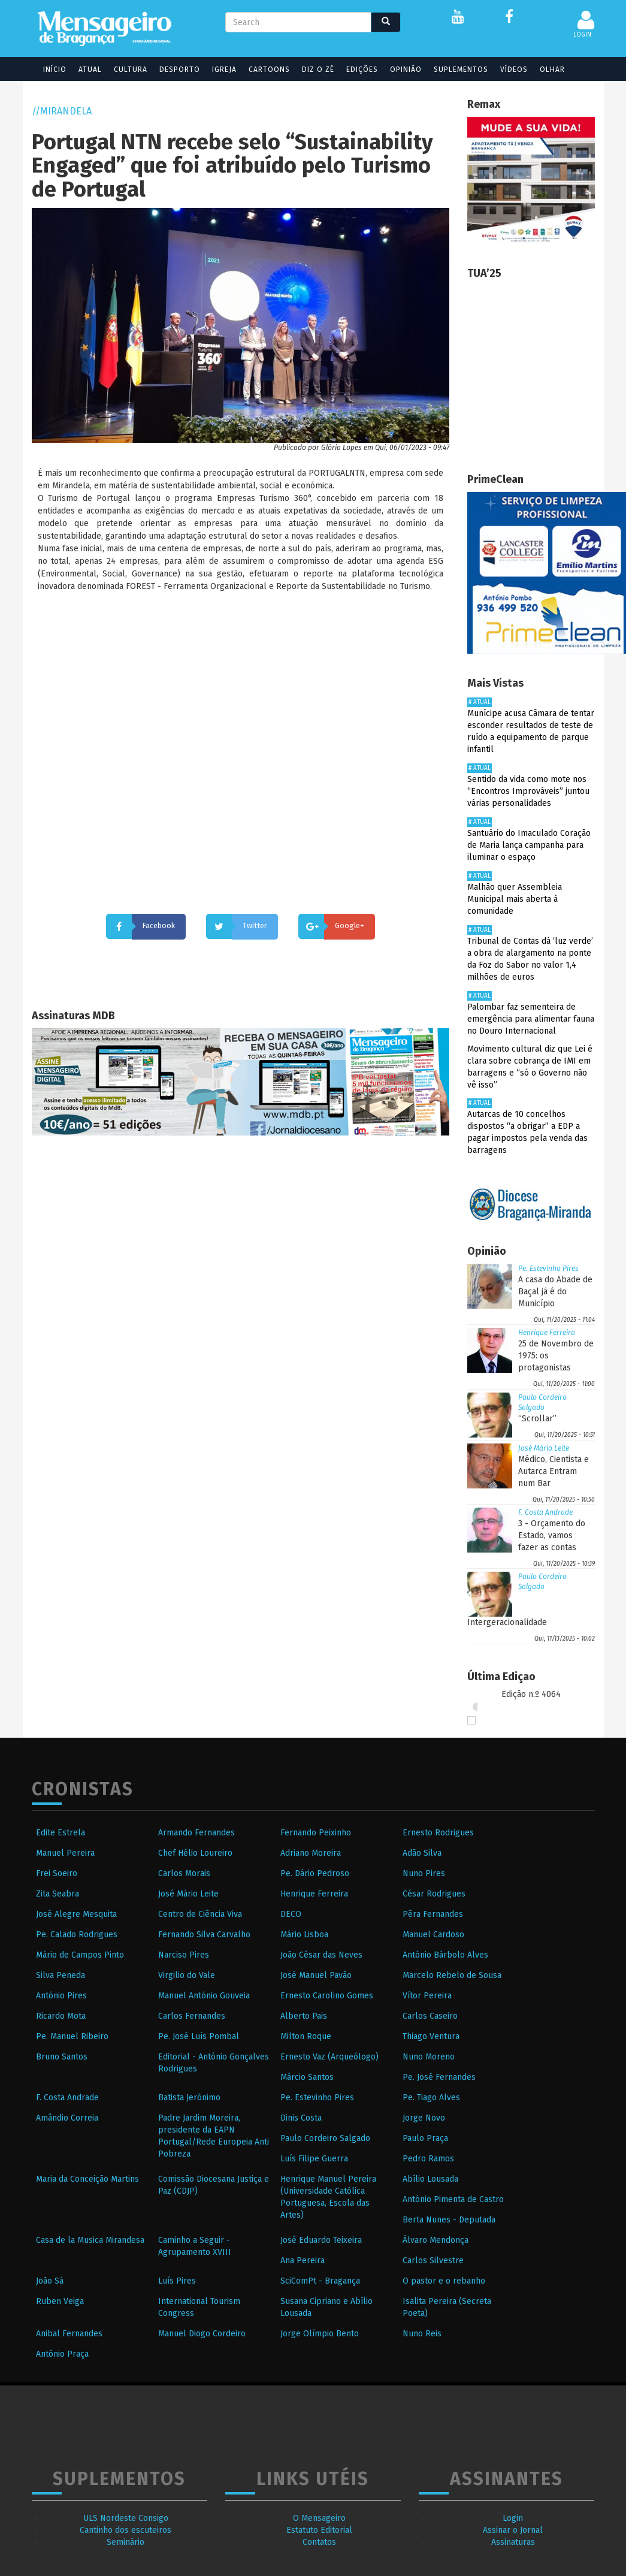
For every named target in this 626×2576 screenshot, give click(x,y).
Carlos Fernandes (191, 2016)
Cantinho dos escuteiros (125, 2530)
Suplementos (455, 69)
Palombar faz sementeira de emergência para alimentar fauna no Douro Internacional (530, 1019)
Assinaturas (513, 2542)
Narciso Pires (183, 1955)
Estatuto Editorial (319, 2530)
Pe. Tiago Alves (431, 2097)
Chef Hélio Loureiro (195, 1853)
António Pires (61, 1996)
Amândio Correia (67, 2118)
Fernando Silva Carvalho (204, 1934)
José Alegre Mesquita (76, 1914)
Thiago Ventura (431, 2036)
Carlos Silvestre (433, 2260)
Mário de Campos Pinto (80, 1955)
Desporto (174, 69)
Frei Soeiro (56, 1873)
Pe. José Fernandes (439, 2077)
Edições (357, 69)
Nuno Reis (422, 2334)
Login (513, 2518)
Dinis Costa (301, 2118)
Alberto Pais (303, 2016)
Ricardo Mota (61, 2016)
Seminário (125, 2542)
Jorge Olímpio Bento (319, 2334)
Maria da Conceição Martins (87, 2179)
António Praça (62, 2354)
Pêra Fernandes (433, 1914)
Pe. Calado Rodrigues (76, 1934)
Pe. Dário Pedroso (314, 1873)
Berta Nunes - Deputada (449, 2220)
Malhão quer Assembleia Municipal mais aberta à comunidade (514, 899)
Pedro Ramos (428, 2159)
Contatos (319, 2542)
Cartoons (264, 69)
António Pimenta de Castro (453, 2199)
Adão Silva (422, 1853)
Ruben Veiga (60, 2301)
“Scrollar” (537, 1419)
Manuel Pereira (65, 1853)
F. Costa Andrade (545, 1512)
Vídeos (508, 69)
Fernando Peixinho (315, 1833)
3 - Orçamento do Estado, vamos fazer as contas (551, 1535)
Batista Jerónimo (189, 2097)
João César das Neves (321, 1955)
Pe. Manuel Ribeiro (72, 2036)
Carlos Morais (184, 1873)
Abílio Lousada (430, 2179)
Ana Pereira (302, 2260)
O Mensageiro (319, 2518)
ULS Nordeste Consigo (125, 2518)
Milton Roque (305, 2036)
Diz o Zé (313, 69)
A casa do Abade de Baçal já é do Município (555, 1292)
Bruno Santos (61, 2057)
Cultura (125, 69)
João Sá (49, 2281)
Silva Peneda (60, 1975)
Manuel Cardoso (433, 1934)
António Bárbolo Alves (445, 1955)
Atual (84, 69)
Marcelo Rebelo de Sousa (452, 1975)
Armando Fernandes (196, 1833)
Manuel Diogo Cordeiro (202, 2334)
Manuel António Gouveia (204, 1996)
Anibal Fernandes (69, 2334)
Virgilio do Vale (186, 1975)
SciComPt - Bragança (320, 2281)
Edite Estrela (60, 1833)
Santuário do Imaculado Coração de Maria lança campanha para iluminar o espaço (529, 845)
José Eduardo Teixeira (321, 2240)
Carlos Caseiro (430, 2016)
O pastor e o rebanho (444, 2281)
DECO (290, 1914)
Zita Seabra (57, 1894)
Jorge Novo (424, 2118)
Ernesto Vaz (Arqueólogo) (329, 2057)
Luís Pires (177, 2281)
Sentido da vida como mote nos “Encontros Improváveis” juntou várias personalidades (528, 791)
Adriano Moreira (310, 1853)
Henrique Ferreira (546, 1332)
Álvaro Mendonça (435, 2240)
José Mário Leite (543, 1448)
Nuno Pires (424, 1873)
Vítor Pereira (427, 1996)
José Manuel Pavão (316, 1975)
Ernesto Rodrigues (438, 1833)
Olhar (547, 69)
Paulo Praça (425, 2138)
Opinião (400, 69)
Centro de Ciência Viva (200, 1914)
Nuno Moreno (429, 2057)
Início (49, 69)
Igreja (219, 69)
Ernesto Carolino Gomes (326, 1996)
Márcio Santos (307, 2077)
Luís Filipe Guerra (314, 2159)
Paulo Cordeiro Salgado (325, 2138)
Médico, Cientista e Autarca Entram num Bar (553, 1471)
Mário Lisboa (304, 1934)
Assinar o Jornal (513, 2530)
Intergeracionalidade (507, 1622)
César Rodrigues (434, 1894)
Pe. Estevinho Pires (548, 1268)
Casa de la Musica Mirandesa (90, 2240)
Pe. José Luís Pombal (198, 2036)
